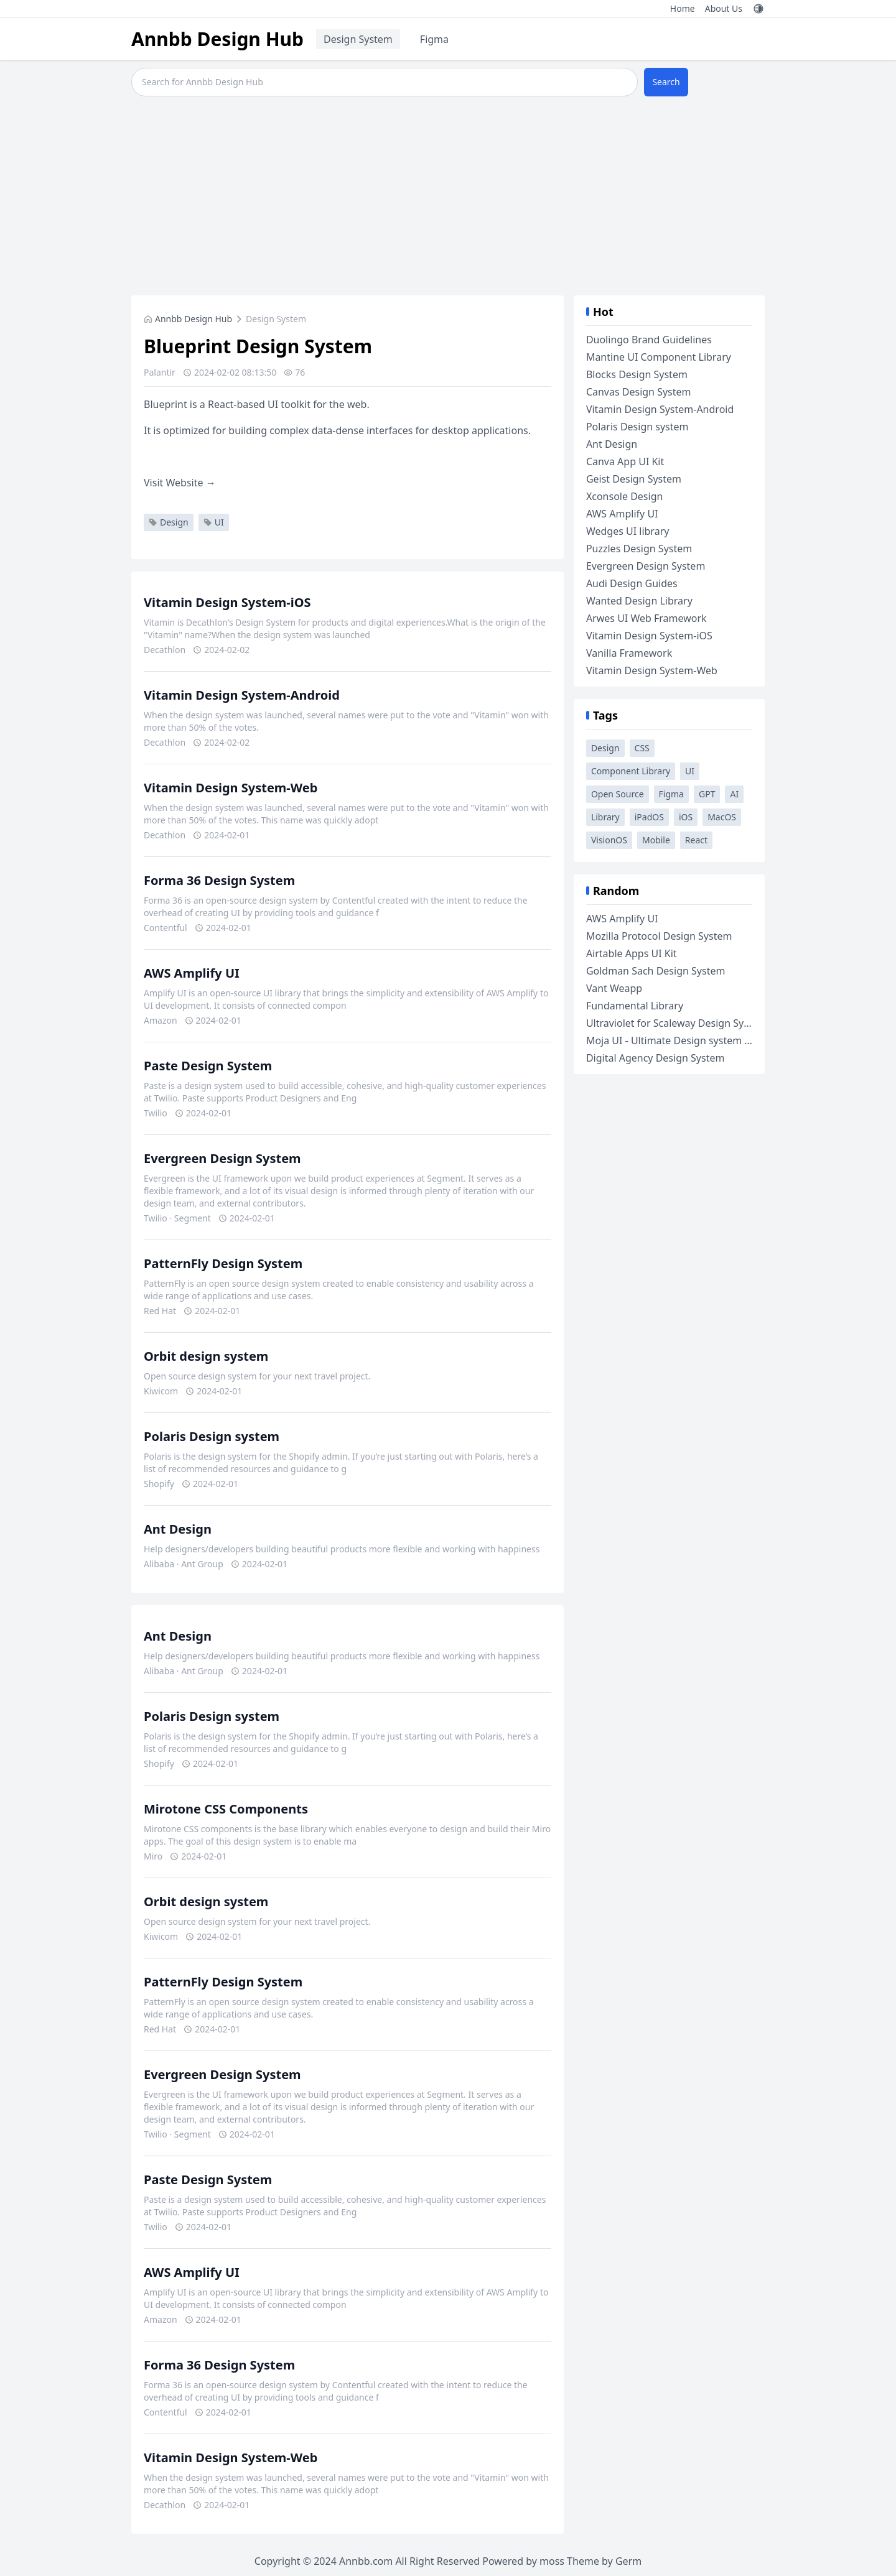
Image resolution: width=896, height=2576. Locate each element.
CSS (642, 748)
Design (169, 522)
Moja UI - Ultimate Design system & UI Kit (683, 1040)
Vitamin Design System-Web (230, 787)
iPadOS (649, 817)
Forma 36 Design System (219, 880)
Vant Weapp (614, 988)
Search (665, 82)
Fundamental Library (634, 1005)
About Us (723, 8)
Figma (434, 39)
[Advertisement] (448, 196)
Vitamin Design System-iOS (227, 602)
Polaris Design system (211, 1436)
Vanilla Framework (629, 653)
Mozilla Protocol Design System (659, 936)
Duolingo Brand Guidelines (649, 339)
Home (682, 8)
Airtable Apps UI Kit (631, 953)
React (696, 840)
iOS (686, 817)
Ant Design (178, 1529)
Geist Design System (633, 479)
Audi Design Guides (632, 583)
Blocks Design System (637, 374)
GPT (707, 794)
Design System (358, 39)
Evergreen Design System (222, 1158)
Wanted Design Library (639, 601)
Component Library (630, 771)
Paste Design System (208, 1065)
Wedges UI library (628, 531)
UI (213, 522)
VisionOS (609, 840)
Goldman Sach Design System (656, 971)
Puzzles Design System (639, 548)
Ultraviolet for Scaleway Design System (676, 1023)
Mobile (656, 840)
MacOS (721, 817)
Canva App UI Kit (625, 461)
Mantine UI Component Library (658, 357)
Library (605, 817)
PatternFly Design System (223, 1263)
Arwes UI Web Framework (646, 618)
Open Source (617, 794)
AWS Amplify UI (192, 973)
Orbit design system (206, 1356)
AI (734, 794)
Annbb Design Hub (217, 39)
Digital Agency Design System (655, 1058)
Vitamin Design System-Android (242, 695)
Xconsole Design (624, 496)
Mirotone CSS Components (226, 1808)
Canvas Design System (638, 392)
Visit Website (180, 482)
